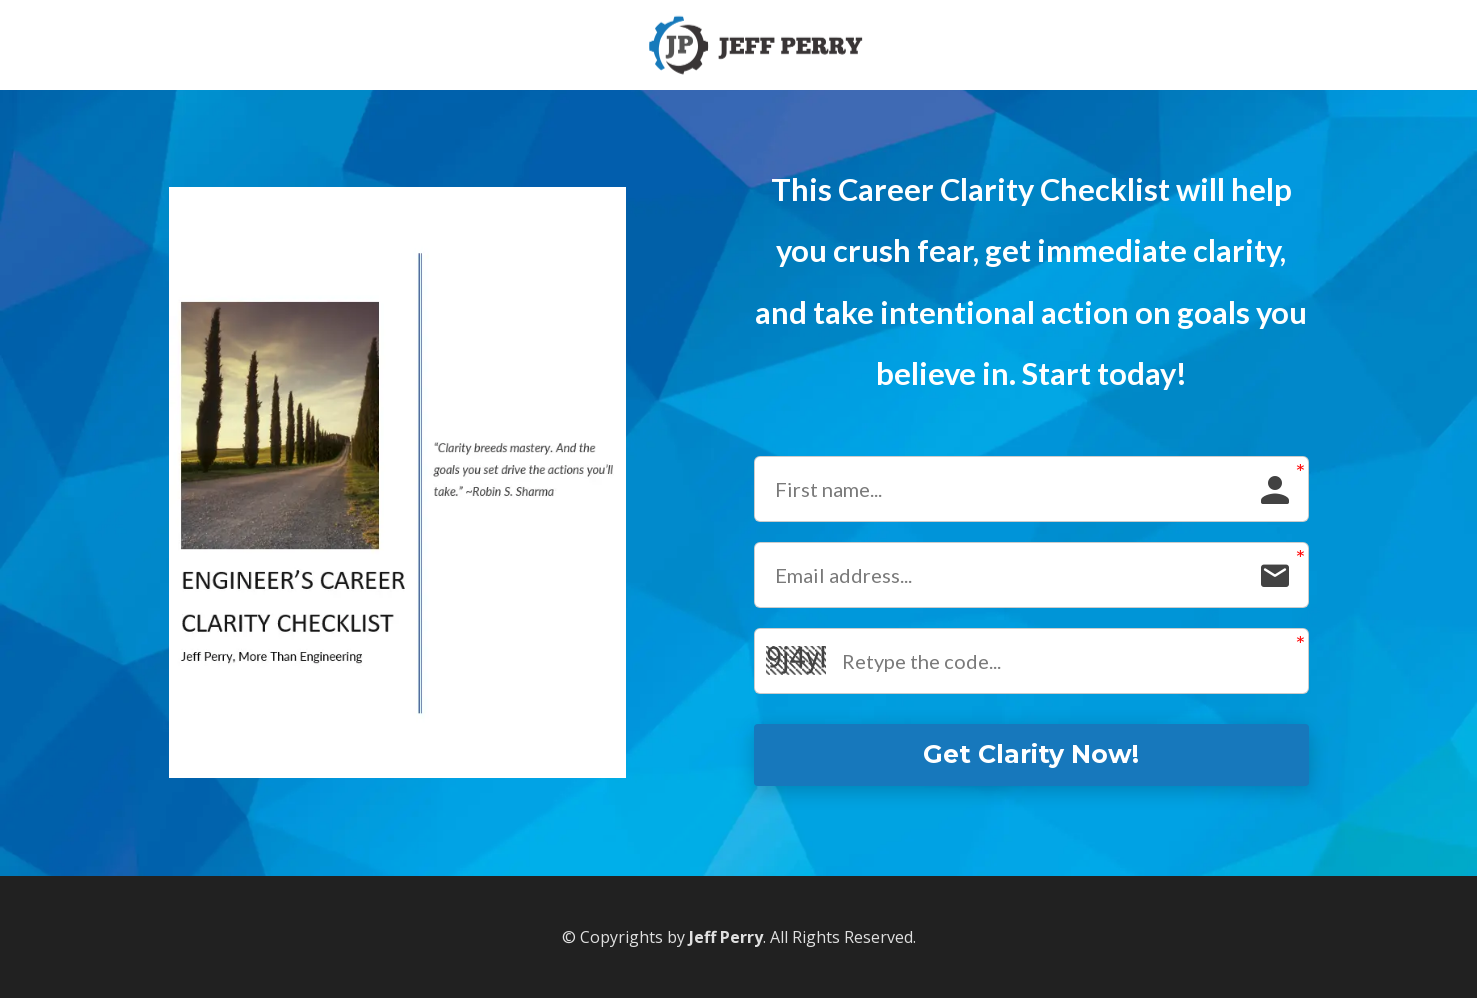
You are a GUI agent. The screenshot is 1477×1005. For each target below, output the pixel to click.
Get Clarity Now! (1031, 758)
